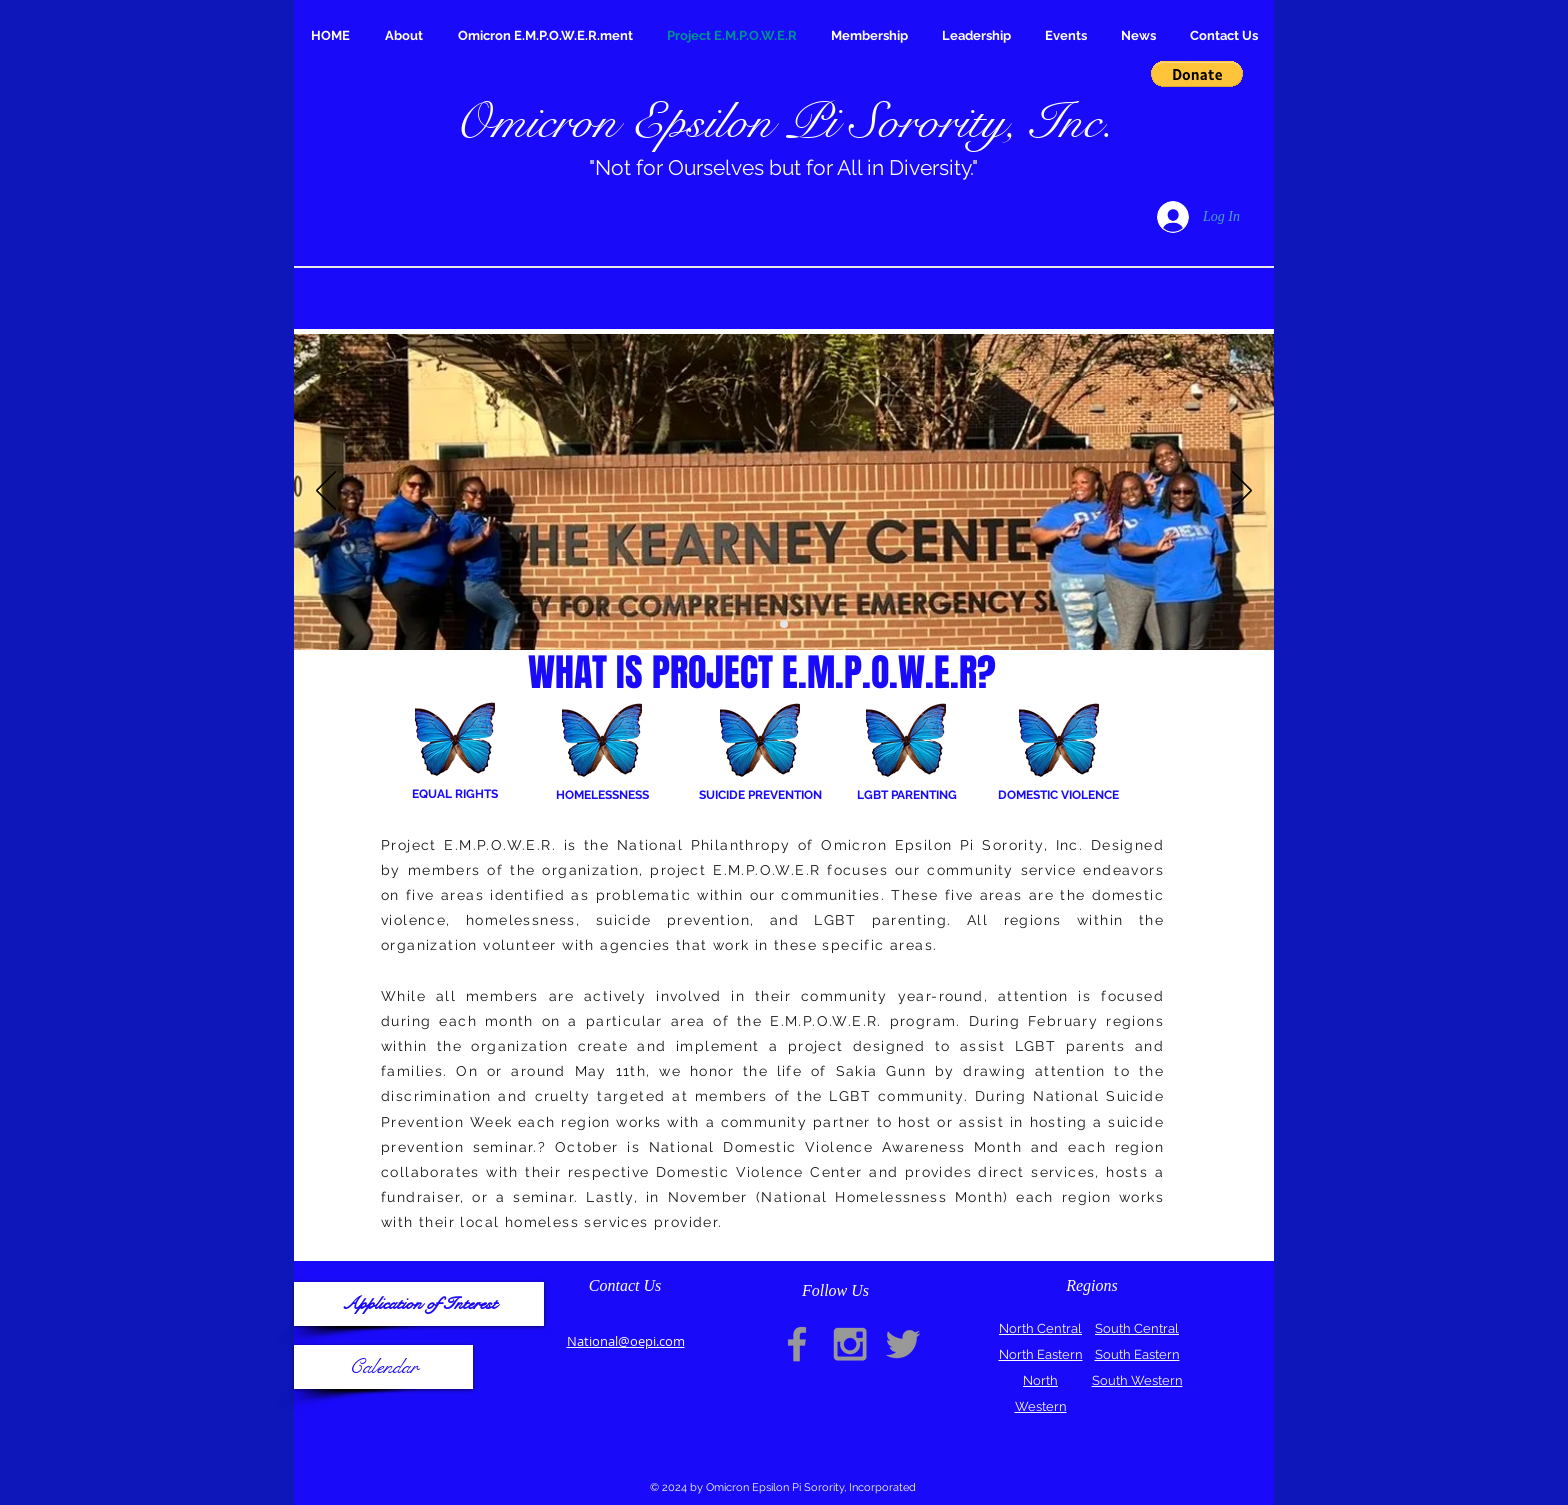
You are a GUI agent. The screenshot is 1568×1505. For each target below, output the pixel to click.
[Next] (1242, 492)
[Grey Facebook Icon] (797, 1344)
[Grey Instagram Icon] (850, 1344)
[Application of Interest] (419, 1304)
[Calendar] (383, 1367)
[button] (1197, 74)
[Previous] (326, 492)
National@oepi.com (626, 1341)
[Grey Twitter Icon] (903, 1344)
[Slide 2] (784, 624)
